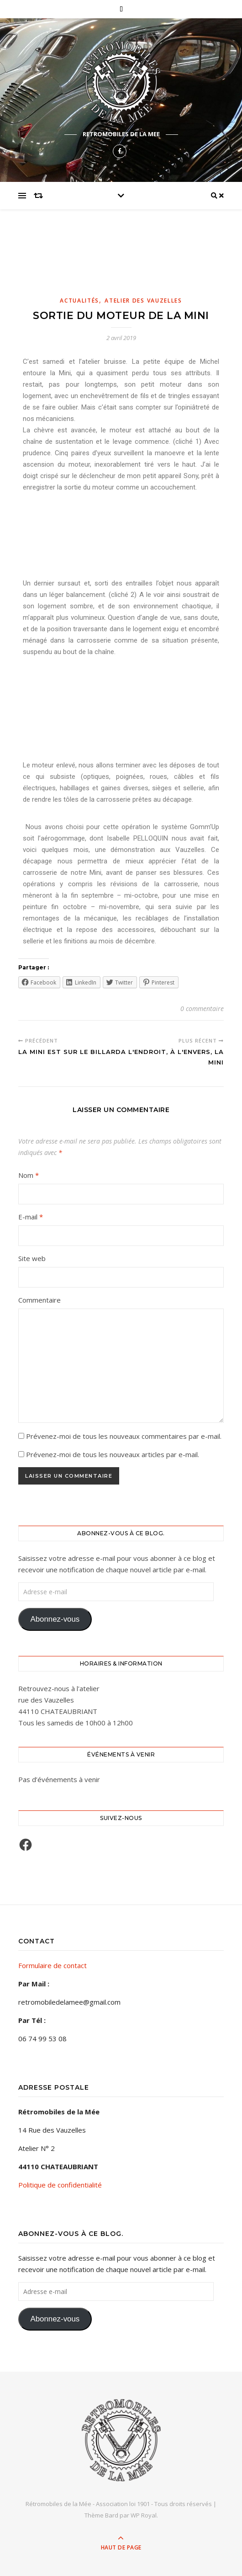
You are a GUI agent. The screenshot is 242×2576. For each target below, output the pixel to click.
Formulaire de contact (52, 1965)
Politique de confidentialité (60, 2184)
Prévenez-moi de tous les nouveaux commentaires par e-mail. (123, 1436)
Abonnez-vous (54, 1619)
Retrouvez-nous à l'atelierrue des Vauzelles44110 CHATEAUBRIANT (59, 1700)
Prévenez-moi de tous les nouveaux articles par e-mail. (112, 1454)
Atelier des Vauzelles (143, 300)
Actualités (79, 300)
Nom (28, 1175)
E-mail (30, 1216)
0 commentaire (202, 1008)
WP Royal (144, 2515)
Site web (32, 1258)
